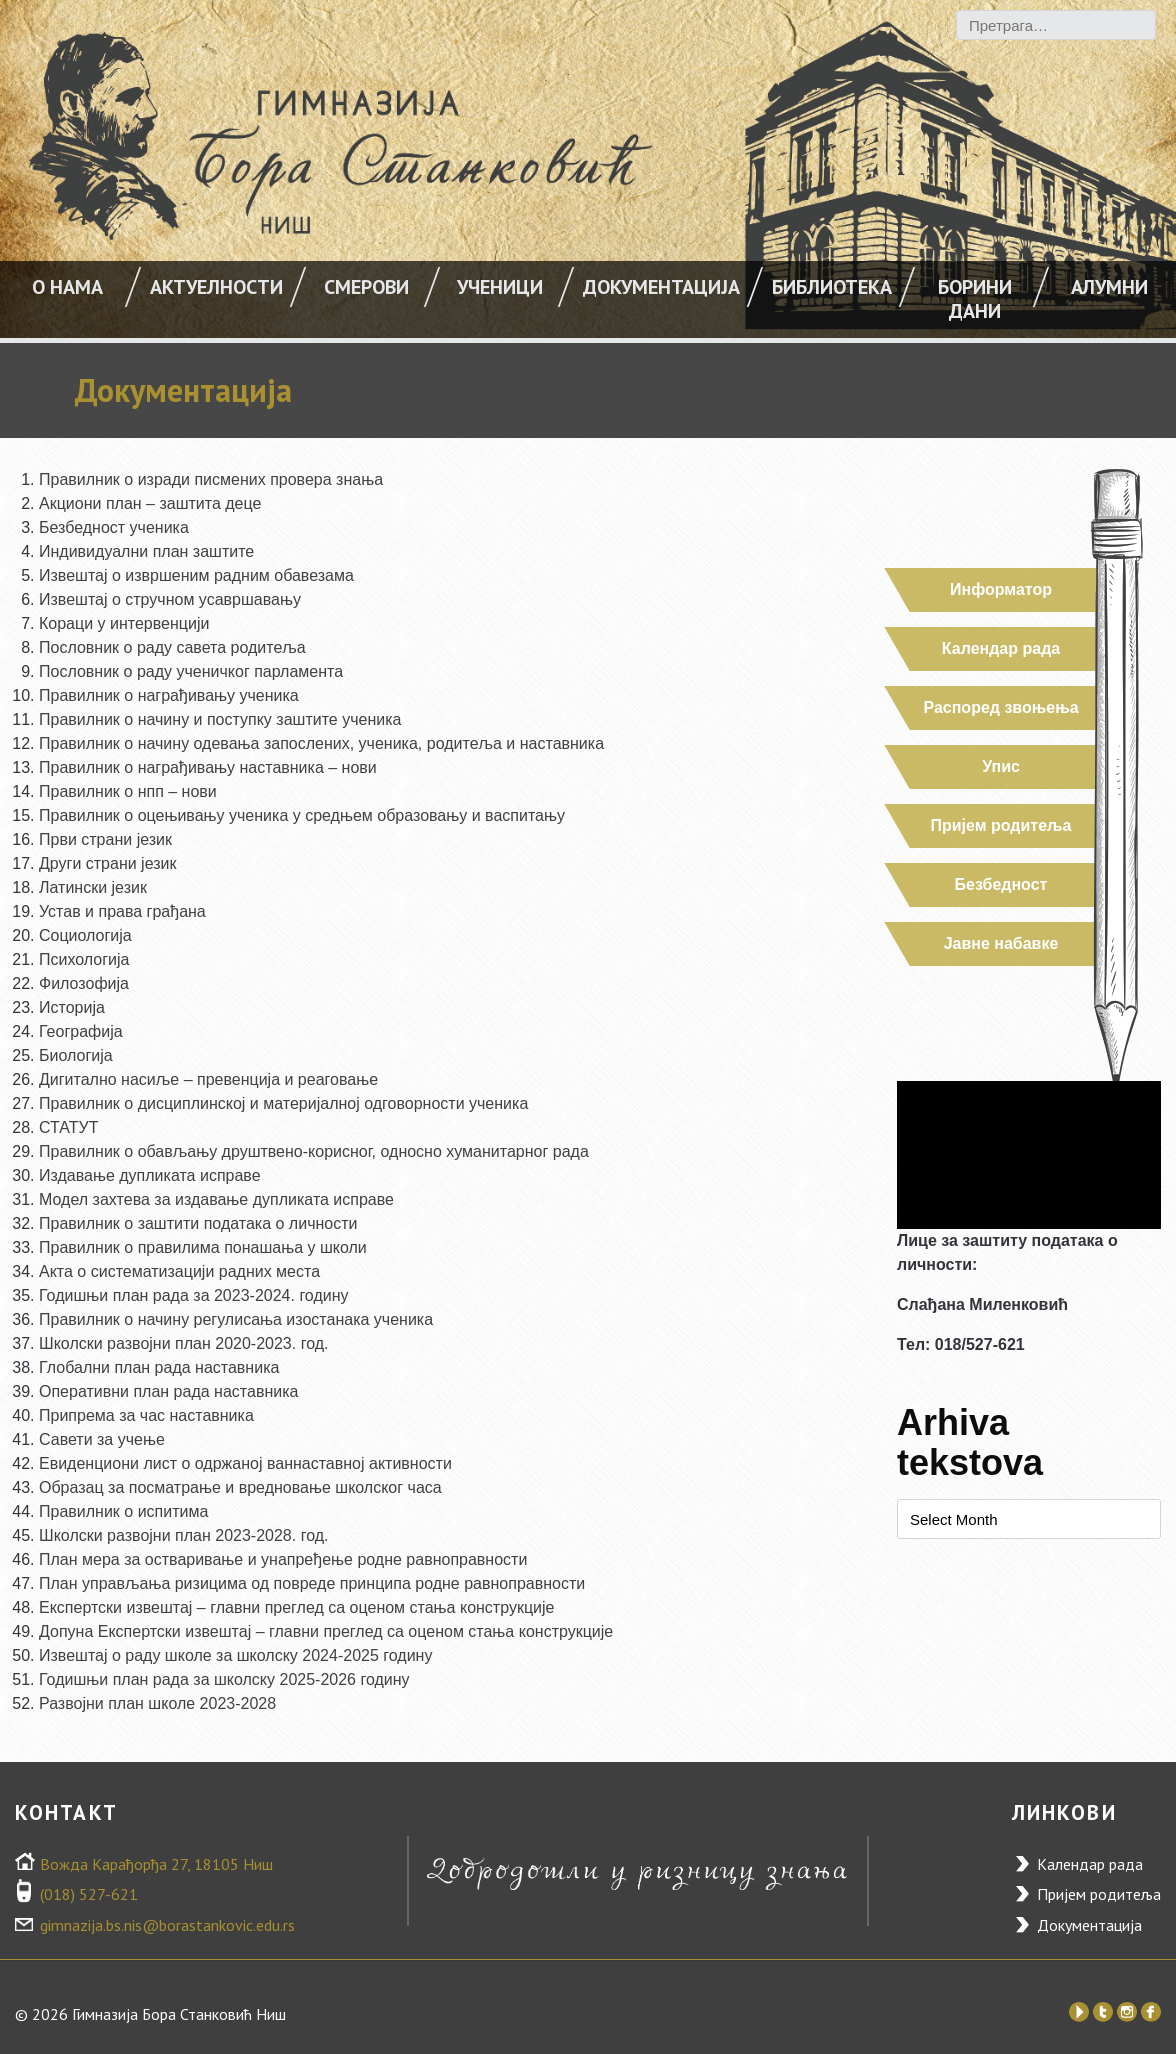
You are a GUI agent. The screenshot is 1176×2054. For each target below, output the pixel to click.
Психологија (84, 959)
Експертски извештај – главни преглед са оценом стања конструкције (296, 1607)
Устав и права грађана (122, 911)
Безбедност (1001, 884)
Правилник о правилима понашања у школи (203, 1247)
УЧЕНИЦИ (500, 287)
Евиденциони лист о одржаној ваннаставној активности (245, 1463)
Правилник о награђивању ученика (169, 695)
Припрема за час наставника (146, 1415)
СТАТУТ (68, 1127)
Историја (72, 1007)
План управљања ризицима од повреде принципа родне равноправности (312, 1583)
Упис (1001, 766)
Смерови (366, 287)
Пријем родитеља (1001, 825)
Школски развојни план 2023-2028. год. (183, 1535)
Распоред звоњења (1000, 707)
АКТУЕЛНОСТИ (216, 287)
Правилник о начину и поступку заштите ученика (220, 719)
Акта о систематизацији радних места (179, 1271)
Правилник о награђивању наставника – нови (208, 767)
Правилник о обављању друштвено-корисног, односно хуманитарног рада (314, 1151)
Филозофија (84, 983)
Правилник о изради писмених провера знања (211, 479)
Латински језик (93, 887)
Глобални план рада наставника (159, 1367)
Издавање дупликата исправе (150, 1175)
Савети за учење (102, 1439)
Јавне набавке (1001, 943)
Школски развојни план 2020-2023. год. (183, 1343)
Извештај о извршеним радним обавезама (196, 575)
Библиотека (832, 287)
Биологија (76, 1055)
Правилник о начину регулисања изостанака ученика (236, 1319)
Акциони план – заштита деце (150, 503)
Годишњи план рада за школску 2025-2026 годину (224, 1679)
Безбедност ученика (114, 527)
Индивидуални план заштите (146, 551)
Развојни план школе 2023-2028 (157, 1703)
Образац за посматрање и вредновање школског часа (240, 1487)
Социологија (85, 935)
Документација (661, 287)
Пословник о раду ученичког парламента (191, 671)
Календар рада (1001, 648)
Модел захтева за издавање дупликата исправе (216, 1199)
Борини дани (975, 299)
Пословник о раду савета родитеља (172, 647)
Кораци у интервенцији (124, 623)
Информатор (1001, 589)
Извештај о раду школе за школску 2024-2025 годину (235, 1655)
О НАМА (67, 287)
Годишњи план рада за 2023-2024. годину (194, 1295)
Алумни (1109, 287)
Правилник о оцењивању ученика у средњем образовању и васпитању (302, 815)
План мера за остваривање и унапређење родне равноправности (283, 1559)
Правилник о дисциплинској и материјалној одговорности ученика (283, 1103)
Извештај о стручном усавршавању (170, 599)
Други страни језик (108, 863)
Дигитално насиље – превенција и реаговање (208, 1079)
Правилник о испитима (123, 1511)
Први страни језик (105, 839)
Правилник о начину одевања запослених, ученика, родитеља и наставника (321, 743)
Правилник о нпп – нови (128, 791)
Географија (81, 1031)
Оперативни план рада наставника (168, 1391)
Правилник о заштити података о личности (198, 1223)
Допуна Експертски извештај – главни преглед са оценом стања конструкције (326, 1631)
